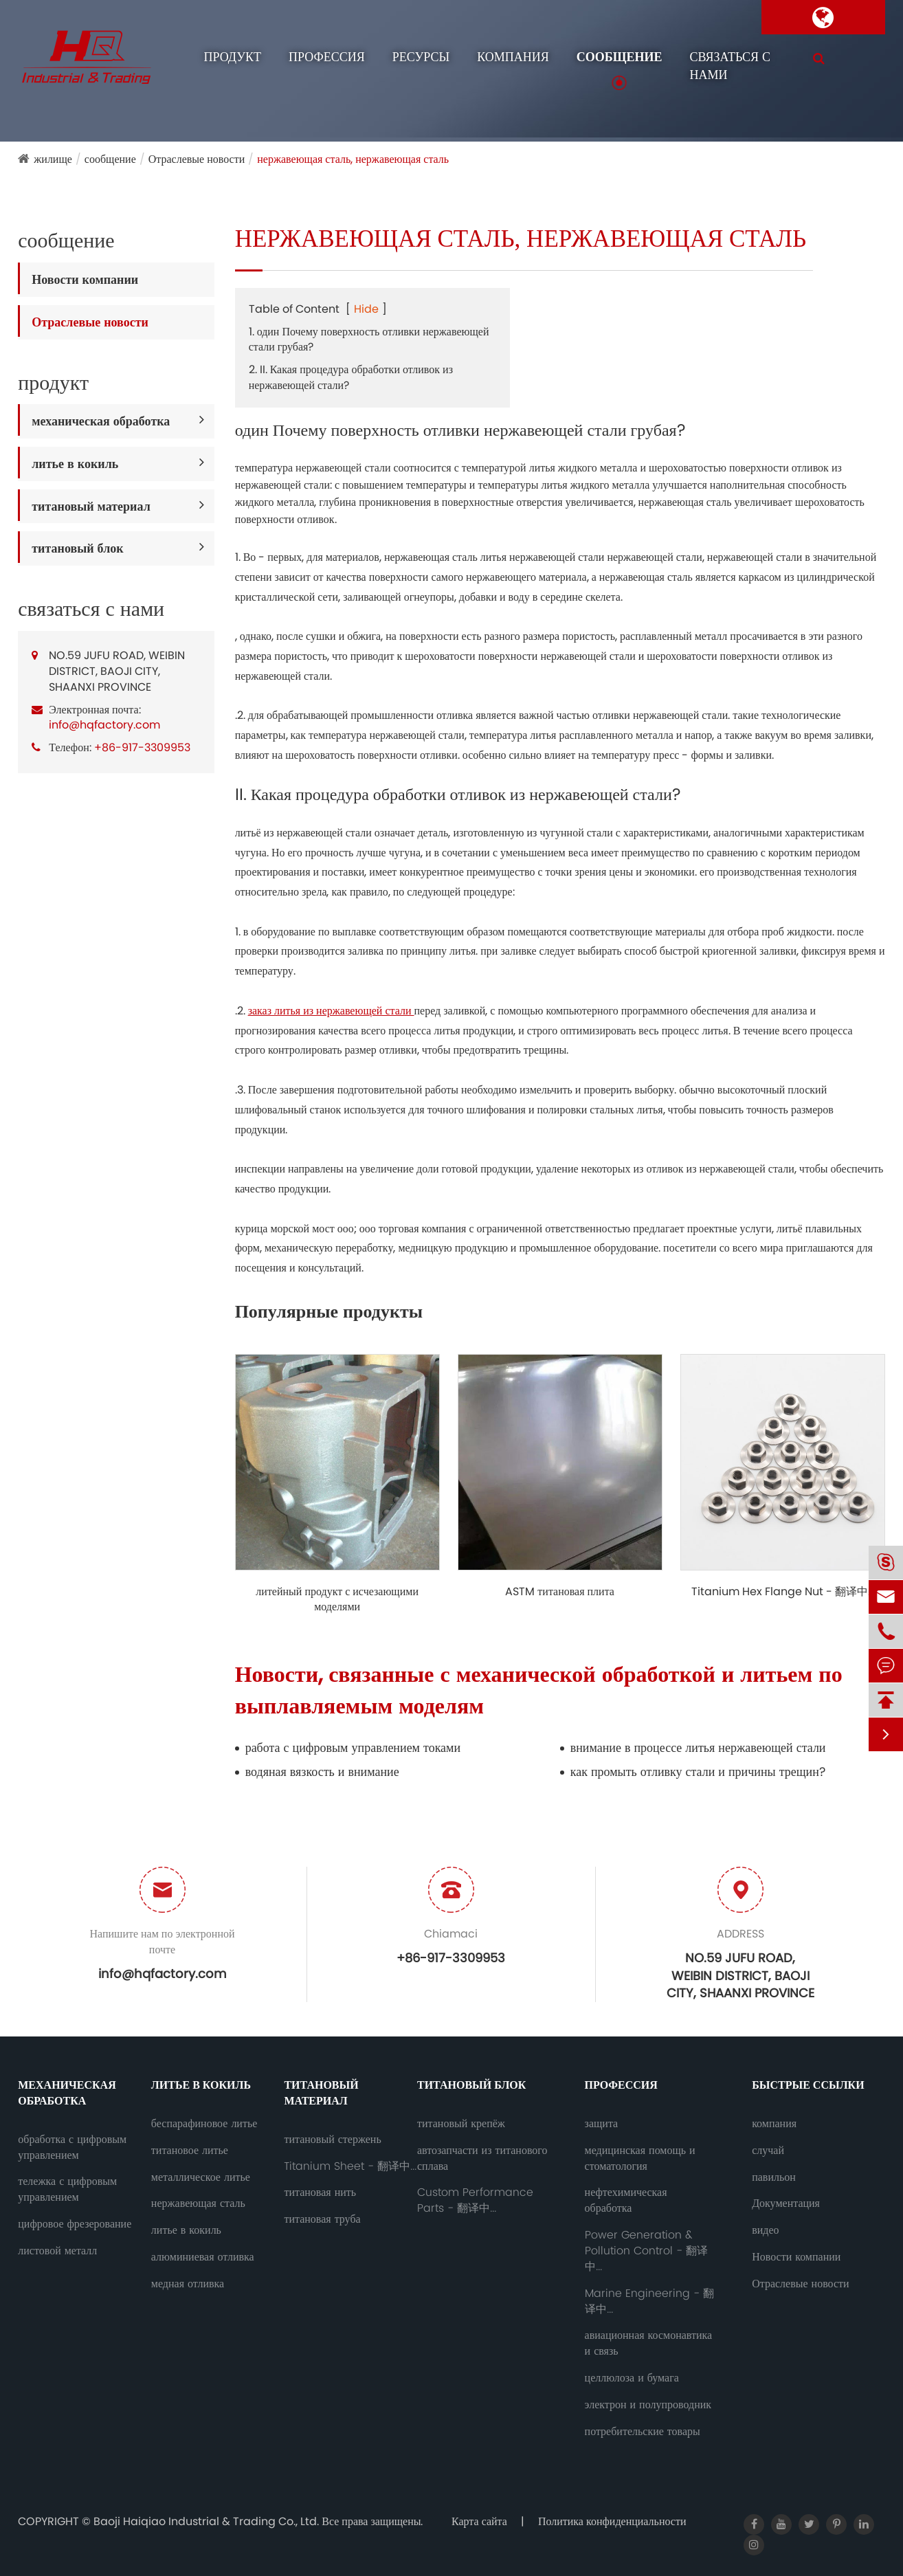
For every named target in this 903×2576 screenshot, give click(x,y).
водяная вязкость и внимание (322, 1771)
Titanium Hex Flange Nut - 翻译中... (782, 1591)
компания (513, 56)
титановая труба (322, 2219)
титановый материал (91, 506)
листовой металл (57, 2250)
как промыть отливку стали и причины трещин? (697, 1771)
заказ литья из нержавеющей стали (331, 1011)
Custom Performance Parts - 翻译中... (475, 2200)
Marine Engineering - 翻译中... (649, 2301)
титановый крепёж (461, 2123)
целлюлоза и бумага (632, 2378)
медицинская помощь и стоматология (640, 2158)
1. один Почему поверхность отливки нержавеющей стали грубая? (369, 339)
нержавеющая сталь (198, 2203)
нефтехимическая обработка (626, 2200)
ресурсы (420, 56)
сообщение (619, 56)
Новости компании (85, 279)
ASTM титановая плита (559, 1591)
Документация (786, 2203)
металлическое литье (200, 2177)
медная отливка (187, 2283)
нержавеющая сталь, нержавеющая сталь (353, 159)
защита (601, 2123)
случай (768, 2150)
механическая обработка (101, 421)
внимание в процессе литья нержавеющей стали (698, 1747)
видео (765, 2230)
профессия (327, 56)
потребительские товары (642, 2431)
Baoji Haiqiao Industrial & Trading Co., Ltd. (207, 2521)
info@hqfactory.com (104, 725)
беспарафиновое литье (204, 2123)
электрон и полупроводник (648, 2404)
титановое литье (189, 2150)
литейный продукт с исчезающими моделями (337, 1599)
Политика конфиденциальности (612, 2521)
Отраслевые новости (196, 159)
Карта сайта (479, 2521)
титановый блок (77, 548)
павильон (774, 2177)
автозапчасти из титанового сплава (482, 2158)
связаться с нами (729, 65)
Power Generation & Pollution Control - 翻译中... (646, 2251)
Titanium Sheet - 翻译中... (350, 2166)
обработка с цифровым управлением (72, 2147)
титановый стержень (332, 2139)
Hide (366, 309)
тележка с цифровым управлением (67, 2189)
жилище (53, 159)
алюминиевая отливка (202, 2257)
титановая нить (320, 2192)
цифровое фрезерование (74, 2224)
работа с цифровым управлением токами (353, 1747)
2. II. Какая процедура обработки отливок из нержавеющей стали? (351, 377)
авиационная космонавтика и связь (649, 2343)
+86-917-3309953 (142, 747)
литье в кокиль (75, 463)
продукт (233, 56)
